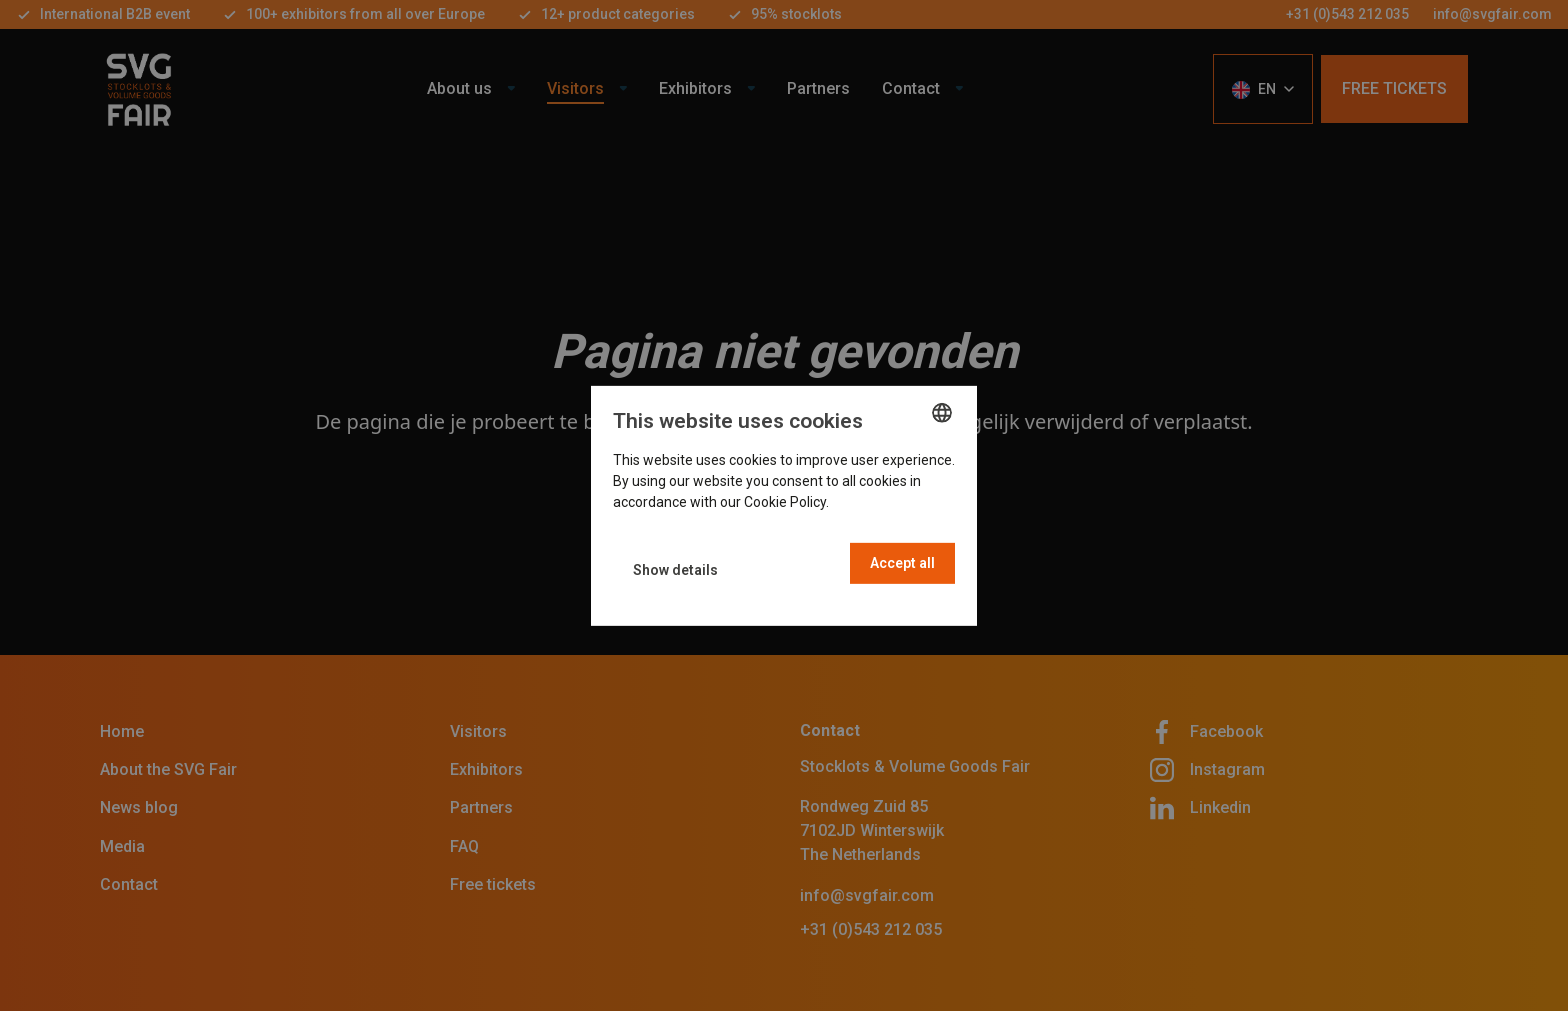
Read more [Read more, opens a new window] (867, 502)
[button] (675, 570)
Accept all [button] (902, 563)
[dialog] (784, 505)
